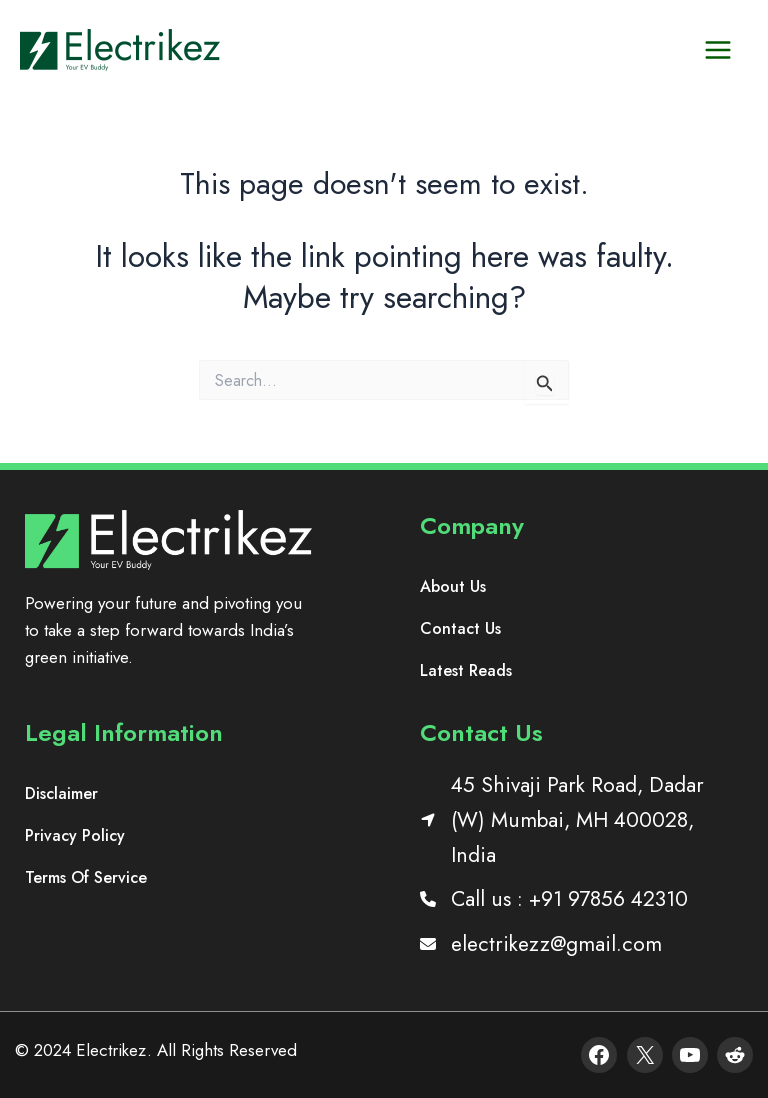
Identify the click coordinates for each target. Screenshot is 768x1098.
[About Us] (453, 587)
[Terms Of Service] (86, 878)
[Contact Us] (460, 629)
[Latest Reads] (466, 671)
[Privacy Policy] (75, 836)
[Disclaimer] (61, 794)
